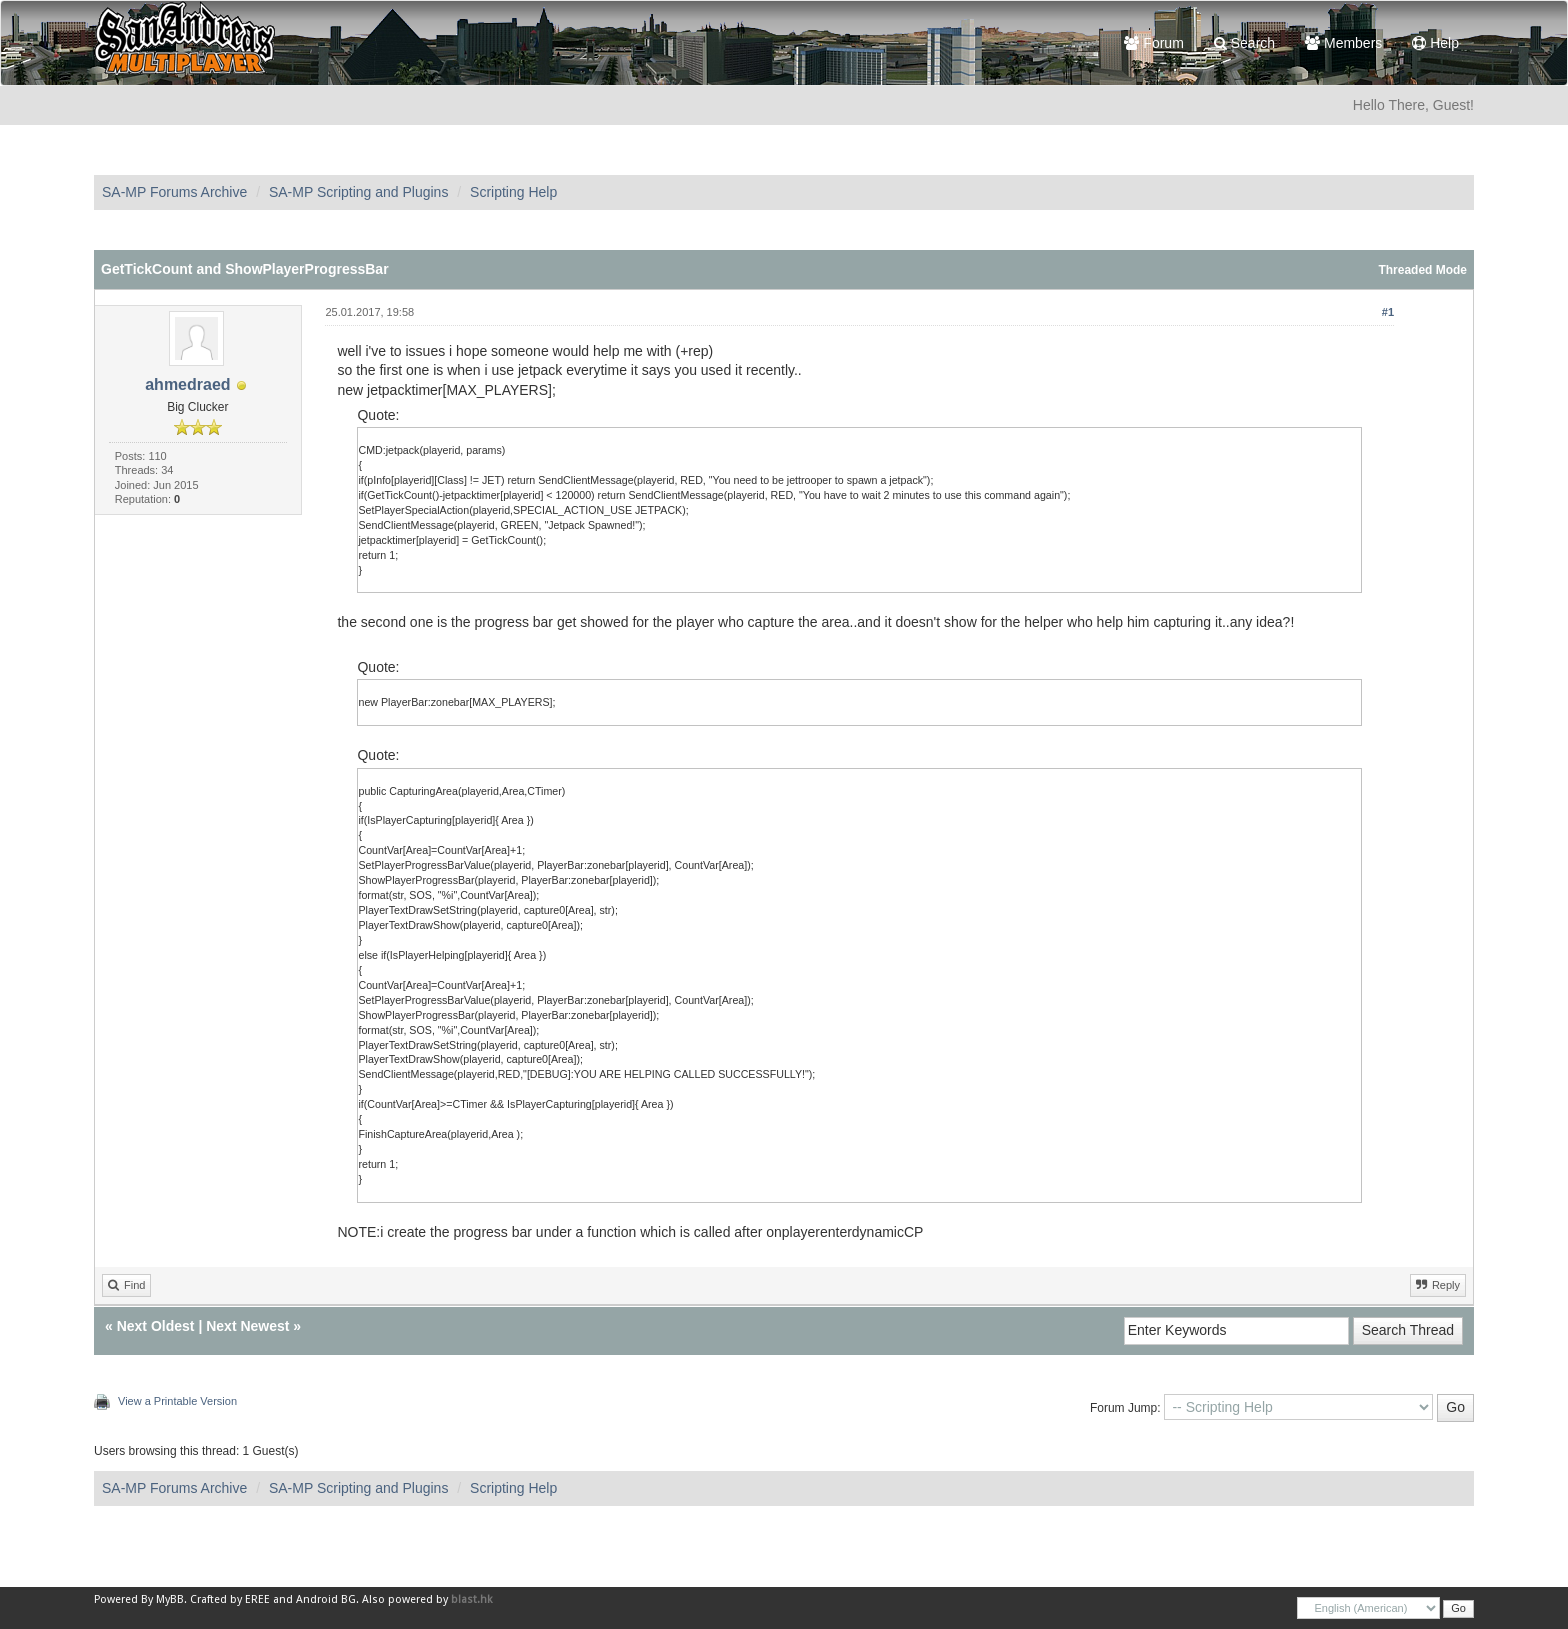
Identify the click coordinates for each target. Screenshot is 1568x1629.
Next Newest (247, 1326)
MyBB (170, 1599)
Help (1435, 43)
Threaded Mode (1422, 270)
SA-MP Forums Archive (174, 192)
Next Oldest (156, 1326)
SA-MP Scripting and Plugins (359, 192)
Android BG (326, 1599)
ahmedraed (187, 384)
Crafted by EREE (230, 1599)
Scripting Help (513, 192)
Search (1244, 43)
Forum (1153, 43)
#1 (1388, 312)
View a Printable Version (177, 1401)
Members (1343, 43)
